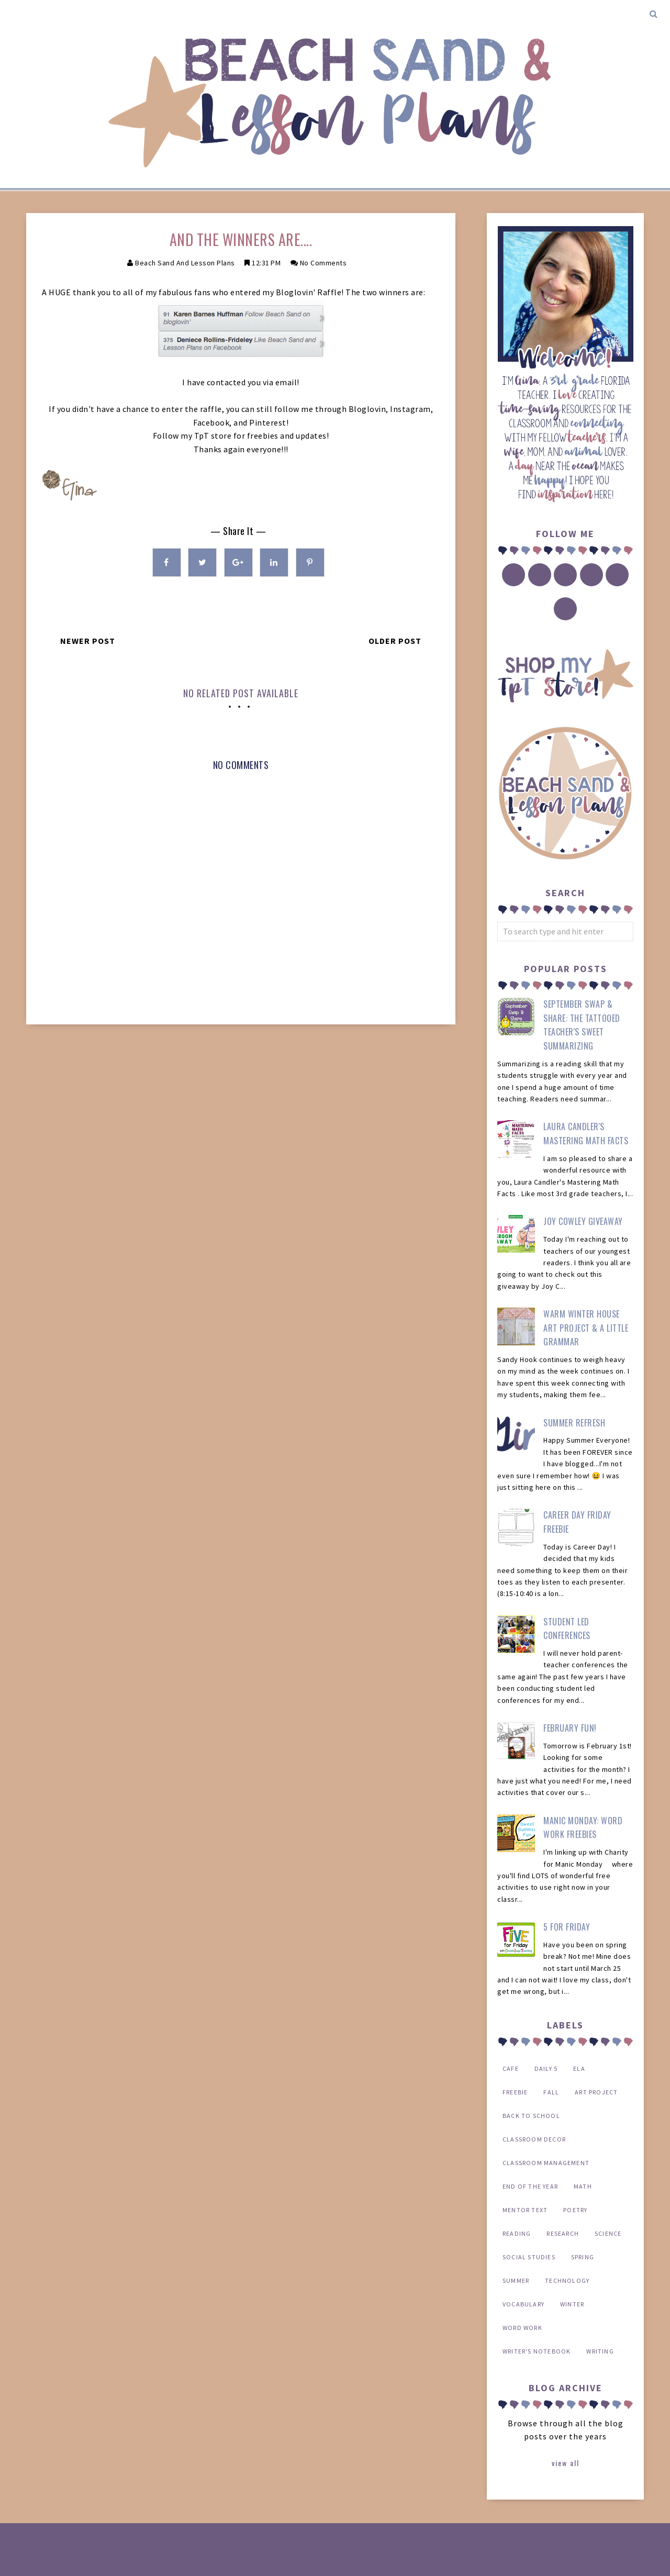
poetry (575, 2210)
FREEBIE (515, 2092)
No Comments (323, 262)
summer (515, 2280)
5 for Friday (566, 1927)
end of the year (530, 2186)
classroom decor (534, 2139)
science (608, 2233)
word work (522, 2328)
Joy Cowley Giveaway (583, 1221)
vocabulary (523, 2304)
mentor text (525, 2210)
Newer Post (87, 640)
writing (599, 2351)
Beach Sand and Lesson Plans (185, 262)
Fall (551, 2092)
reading (516, 2233)
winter (572, 2304)
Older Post (394, 640)
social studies (528, 2257)
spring (582, 2257)
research (562, 2233)
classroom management (545, 2163)
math (583, 2186)
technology (567, 2280)
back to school (531, 2116)
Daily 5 (545, 2068)
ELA (579, 2068)
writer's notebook (536, 2351)
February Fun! (570, 1728)
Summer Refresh (574, 1423)
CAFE (510, 2068)
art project (596, 2092)
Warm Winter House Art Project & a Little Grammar (585, 1328)
